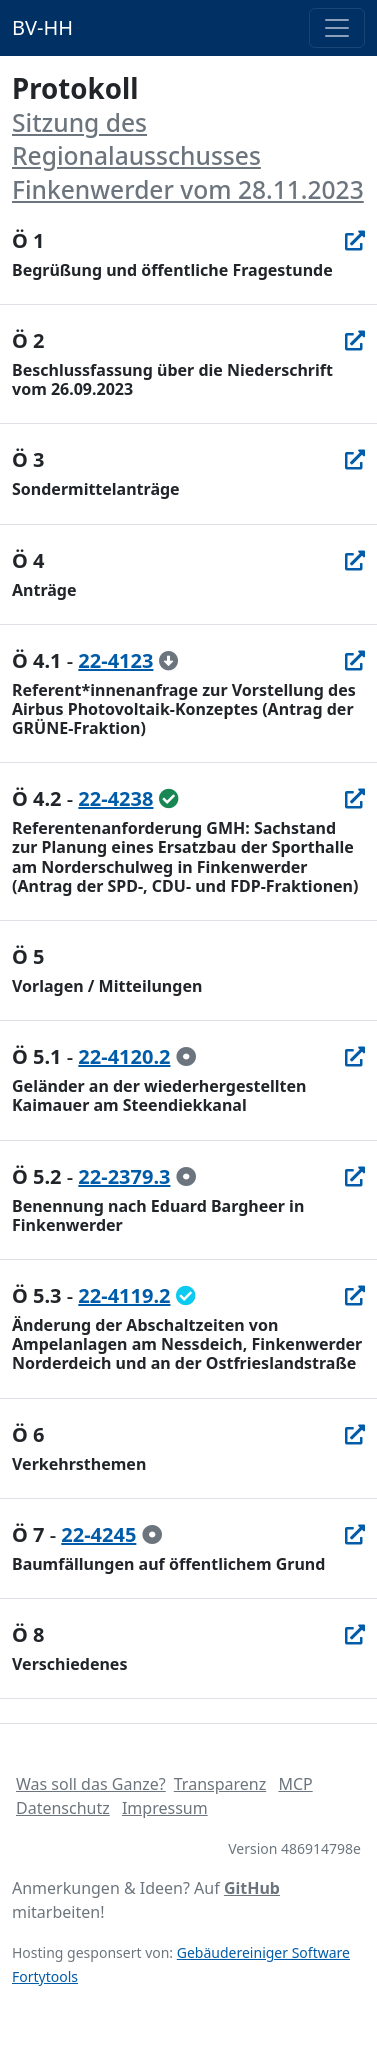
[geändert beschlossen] (186, 1295)
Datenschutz (63, 1808)
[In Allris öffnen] (355, 240)
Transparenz (220, 1784)
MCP (295, 1784)
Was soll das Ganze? (91, 1784)
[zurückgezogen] (169, 660)
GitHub (252, 1888)
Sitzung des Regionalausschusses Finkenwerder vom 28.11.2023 (188, 155)
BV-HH (42, 27)
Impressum (165, 1808)
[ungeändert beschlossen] (169, 798)
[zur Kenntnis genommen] (186, 1056)
